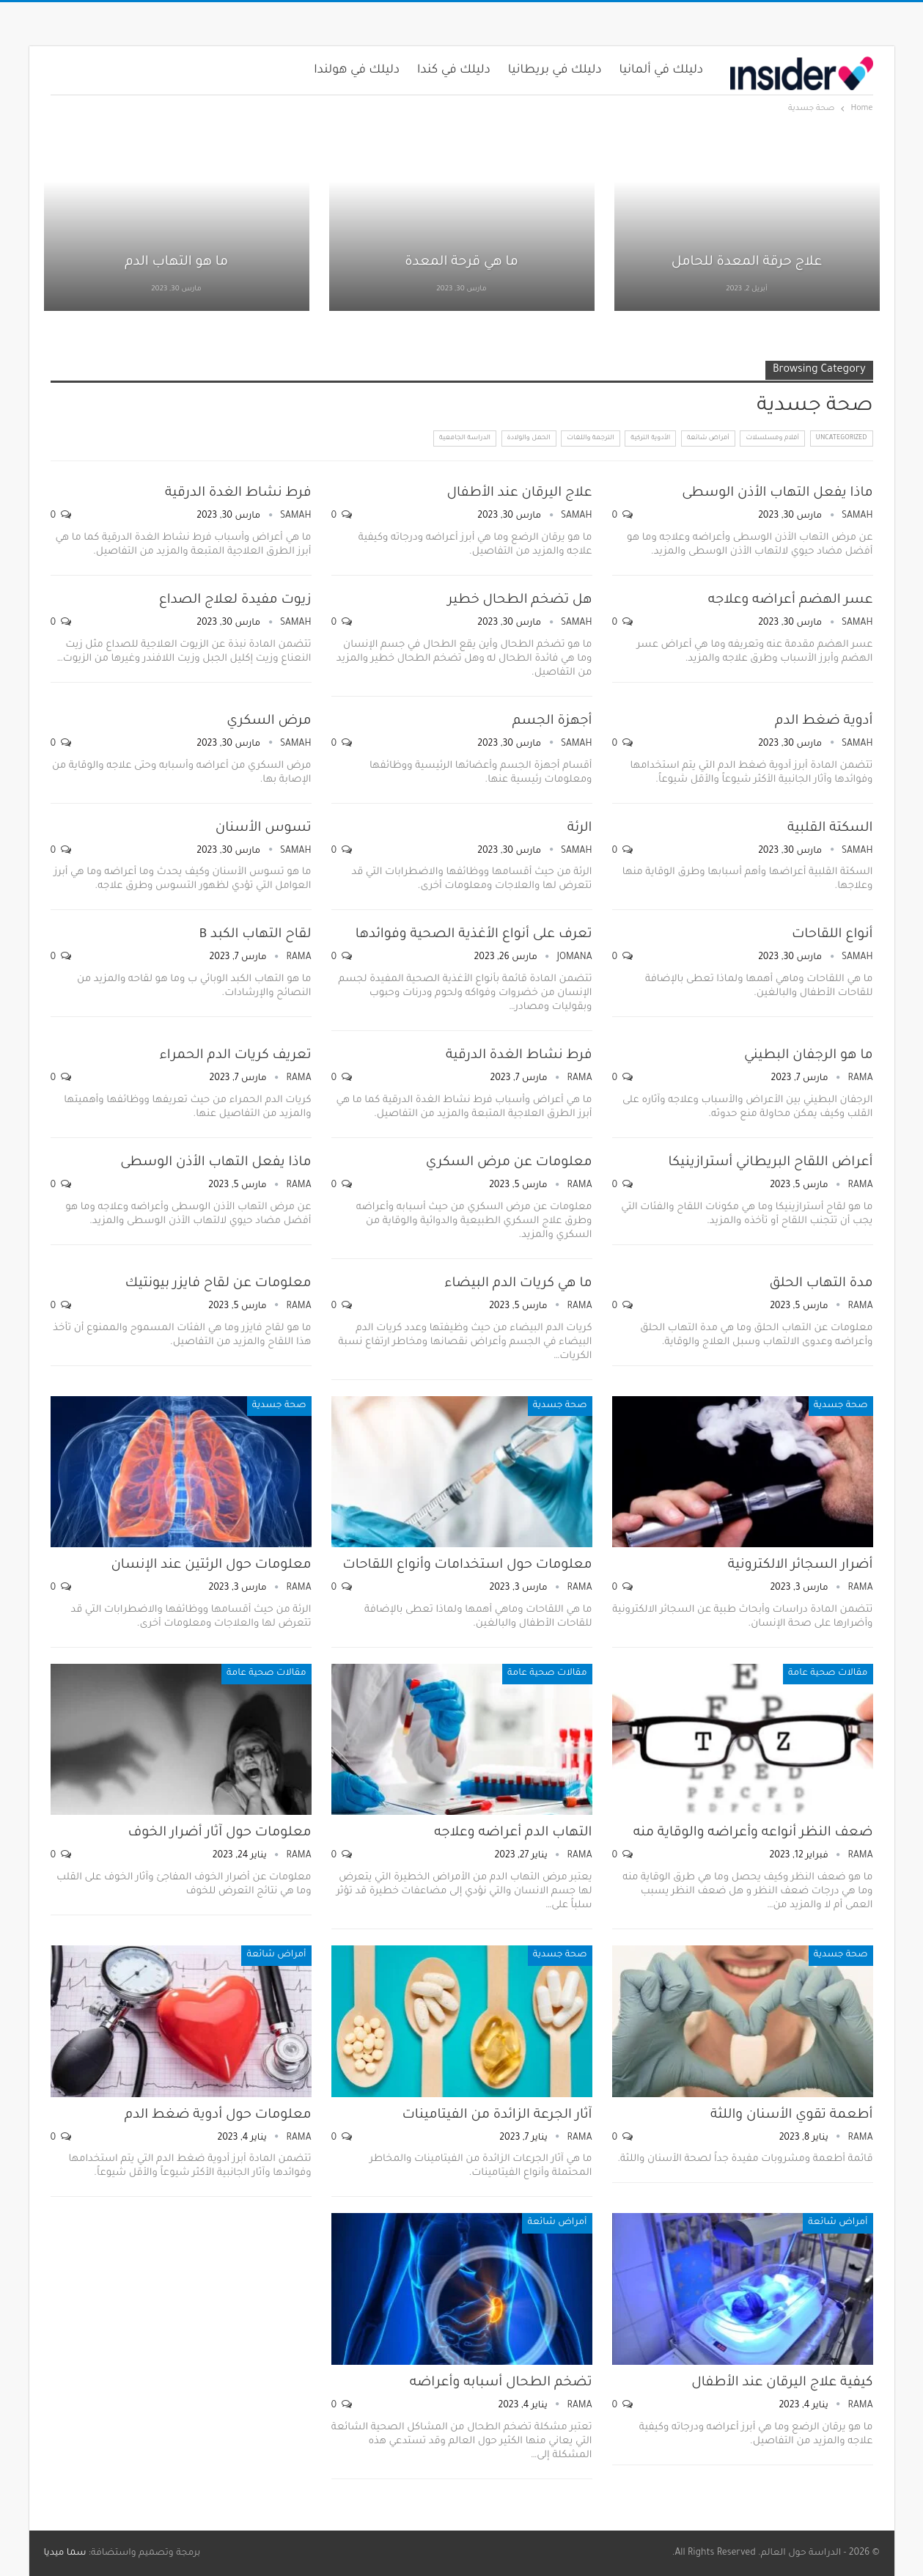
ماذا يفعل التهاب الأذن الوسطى (777, 493)
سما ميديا (65, 2553)
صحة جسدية (841, 1406)
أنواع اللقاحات (832, 935)
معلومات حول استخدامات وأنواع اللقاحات (467, 1565)
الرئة (579, 828)
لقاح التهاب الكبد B (255, 935)
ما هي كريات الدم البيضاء (518, 1284)
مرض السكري (269, 721)
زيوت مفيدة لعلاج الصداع (235, 600)
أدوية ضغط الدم (823, 721)
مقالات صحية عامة (828, 1673)
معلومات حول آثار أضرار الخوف (220, 1833)
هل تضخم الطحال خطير (520, 600)
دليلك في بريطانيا (555, 70)
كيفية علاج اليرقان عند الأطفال (781, 2383)
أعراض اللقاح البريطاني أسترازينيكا (770, 1163)
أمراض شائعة (708, 438)
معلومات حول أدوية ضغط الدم (218, 2115)
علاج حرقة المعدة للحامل (747, 262)
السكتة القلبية (830, 828)
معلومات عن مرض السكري (509, 1163)
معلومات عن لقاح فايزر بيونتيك (218, 1284)
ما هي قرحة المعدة (461, 262)
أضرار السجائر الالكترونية (800, 1565)
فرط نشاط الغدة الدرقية (238, 493)
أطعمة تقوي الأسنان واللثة (791, 2115)
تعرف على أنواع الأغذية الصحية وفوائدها (474, 935)
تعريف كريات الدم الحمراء (235, 1056)
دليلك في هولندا (357, 70)
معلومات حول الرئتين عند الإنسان (211, 1565)
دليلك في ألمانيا (661, 70)
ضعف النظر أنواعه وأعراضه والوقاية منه (753, 1833)
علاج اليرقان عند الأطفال (519, 493)
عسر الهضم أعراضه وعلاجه (790, 600)
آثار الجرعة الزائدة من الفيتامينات (497, 2115)
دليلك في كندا (453, 70)
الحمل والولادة (529, 438)
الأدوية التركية (650, 438)
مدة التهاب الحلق (821, 1284)
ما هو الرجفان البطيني (808, 1056)
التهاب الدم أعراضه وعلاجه (513, 1833)
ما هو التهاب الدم (176, 262)
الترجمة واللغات (590, 438)
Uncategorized (841, 438)
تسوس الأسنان (264, 828)
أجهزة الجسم (552, 721)
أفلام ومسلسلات (772, 438)
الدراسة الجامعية (464, 438)
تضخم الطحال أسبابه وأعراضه (501, 2383)
